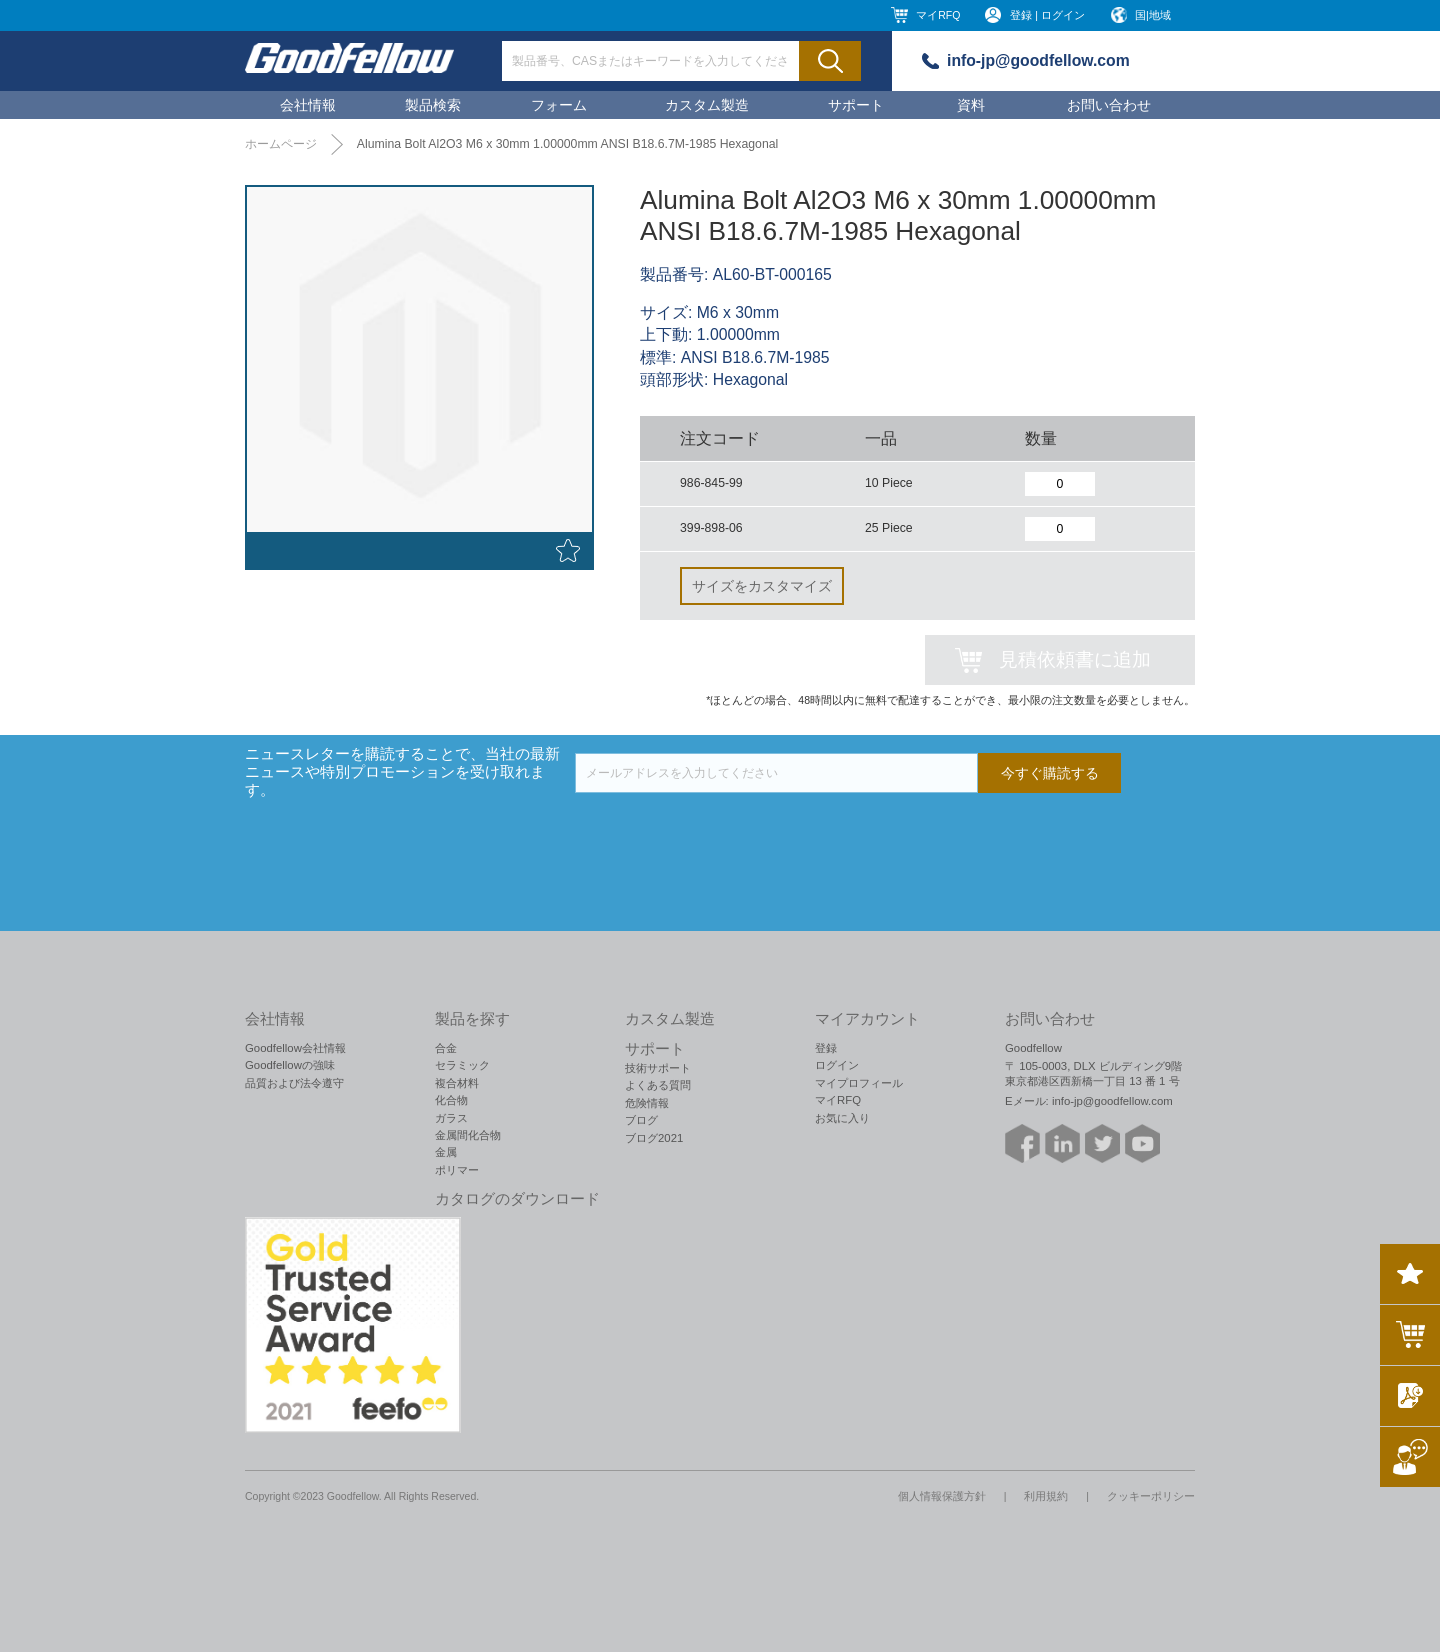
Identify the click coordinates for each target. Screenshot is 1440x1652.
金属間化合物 (468, 1135)
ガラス (451, 1118)
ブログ (641, 1120)
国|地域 (1153, 15)
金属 (446, 1152)
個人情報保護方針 (942, 1496)
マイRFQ (938, 15)
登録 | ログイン (1047, 15)
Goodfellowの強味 (290, 1065)
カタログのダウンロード (517, 1199)
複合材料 (457, 1083)
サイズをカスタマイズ (762, 586)
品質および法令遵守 (294, 1083)
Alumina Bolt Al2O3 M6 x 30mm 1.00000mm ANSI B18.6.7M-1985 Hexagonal (567, 144)
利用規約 (1046, 1496)
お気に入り (842, 1118)
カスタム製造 (707, 105)
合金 (446, 1048)
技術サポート (658, 1068)
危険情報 (647, 1103)
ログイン (837, 1065)
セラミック (462, 1065)
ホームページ (281, 144)
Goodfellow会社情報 (295, 1048)
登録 (826, 1048)
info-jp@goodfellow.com (1038, 60)
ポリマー (457, 1170)
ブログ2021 (654, 1138)
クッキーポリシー (1151, 1496)
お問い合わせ (1109, 105)
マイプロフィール (859, 1083)
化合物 (451, 1100)
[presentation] (727, 832)
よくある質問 (658, 1085)
